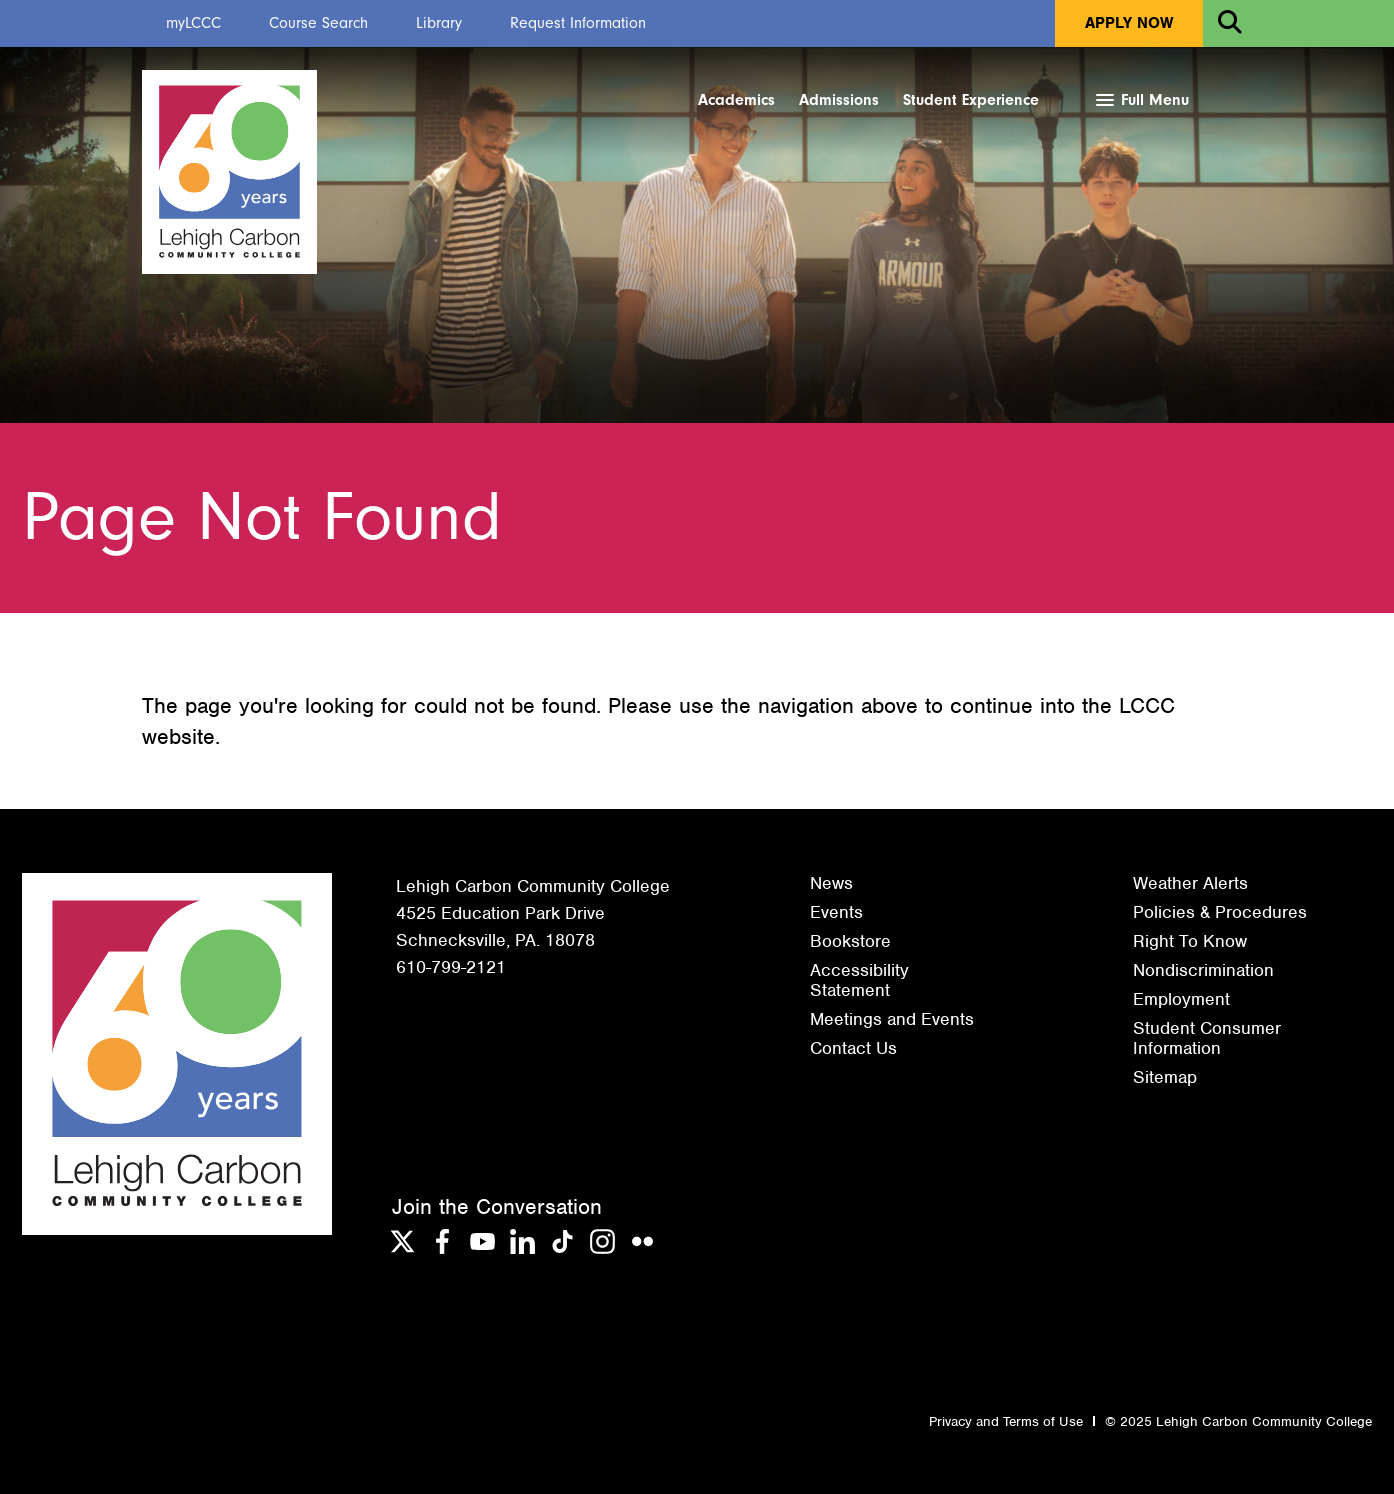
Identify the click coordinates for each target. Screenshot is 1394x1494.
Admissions (839, 100)
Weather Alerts (1190, 883)
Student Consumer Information (1207, 1038)
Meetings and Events (892, 1019)
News (831, 883)
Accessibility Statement (859, 980)
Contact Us (853, 1048)
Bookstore (850, 941)
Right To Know (1190, 941)
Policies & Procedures (1220, 912)
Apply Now (1129, 23)
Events (836, 912)
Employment (1181, 999)
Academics (736, 100)
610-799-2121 (451, 967)
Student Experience (971, 100)
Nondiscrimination (1203, 970)
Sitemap (1165, 1077)
